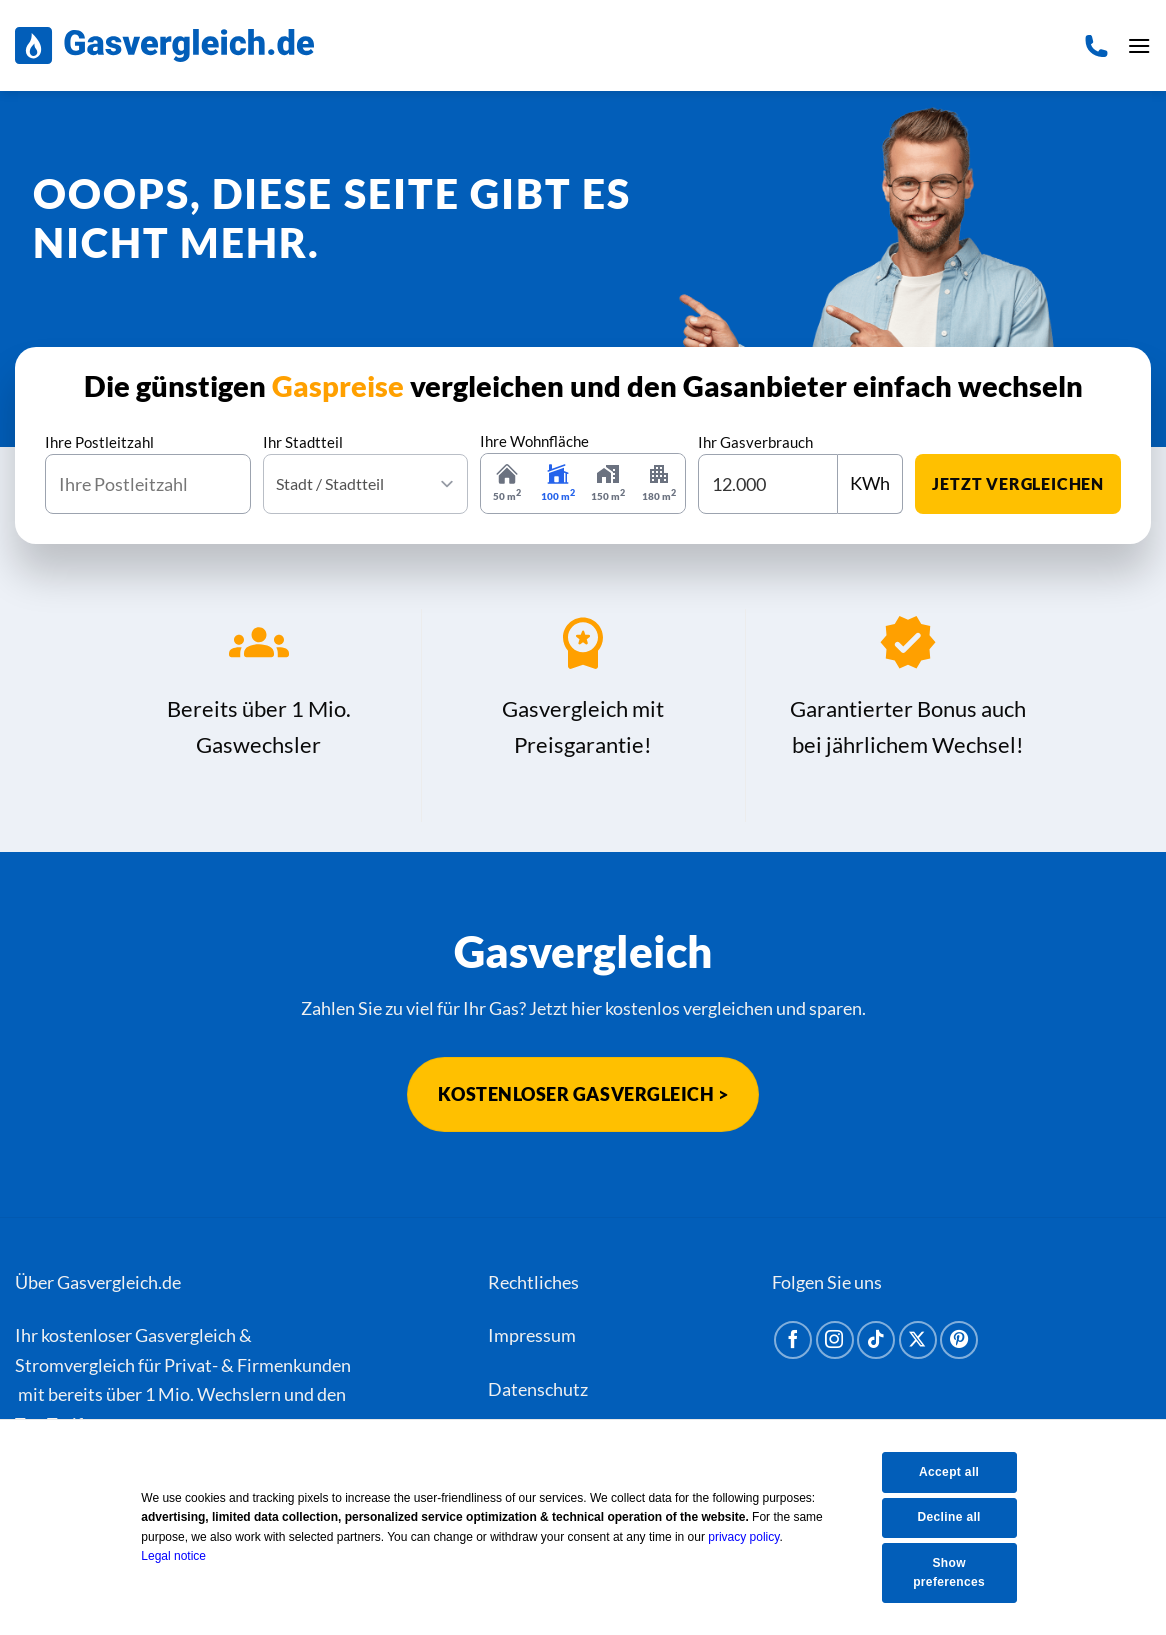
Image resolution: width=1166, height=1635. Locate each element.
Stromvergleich (75, 1365)
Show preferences (953, 1572)
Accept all (953, 1470)
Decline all (952, 1516)
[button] (1137, 46)
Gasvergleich (185, 1336)
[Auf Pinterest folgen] (959, 1341)
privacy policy (757, 1536)
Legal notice (187, 1555)
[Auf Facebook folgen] (793, 1341)
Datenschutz (538, 1389)
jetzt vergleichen (1018, 483)
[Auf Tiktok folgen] (876, 1341)
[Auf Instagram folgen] (835, 1341)
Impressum (532, 1336)
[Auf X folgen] (918, 1341)
